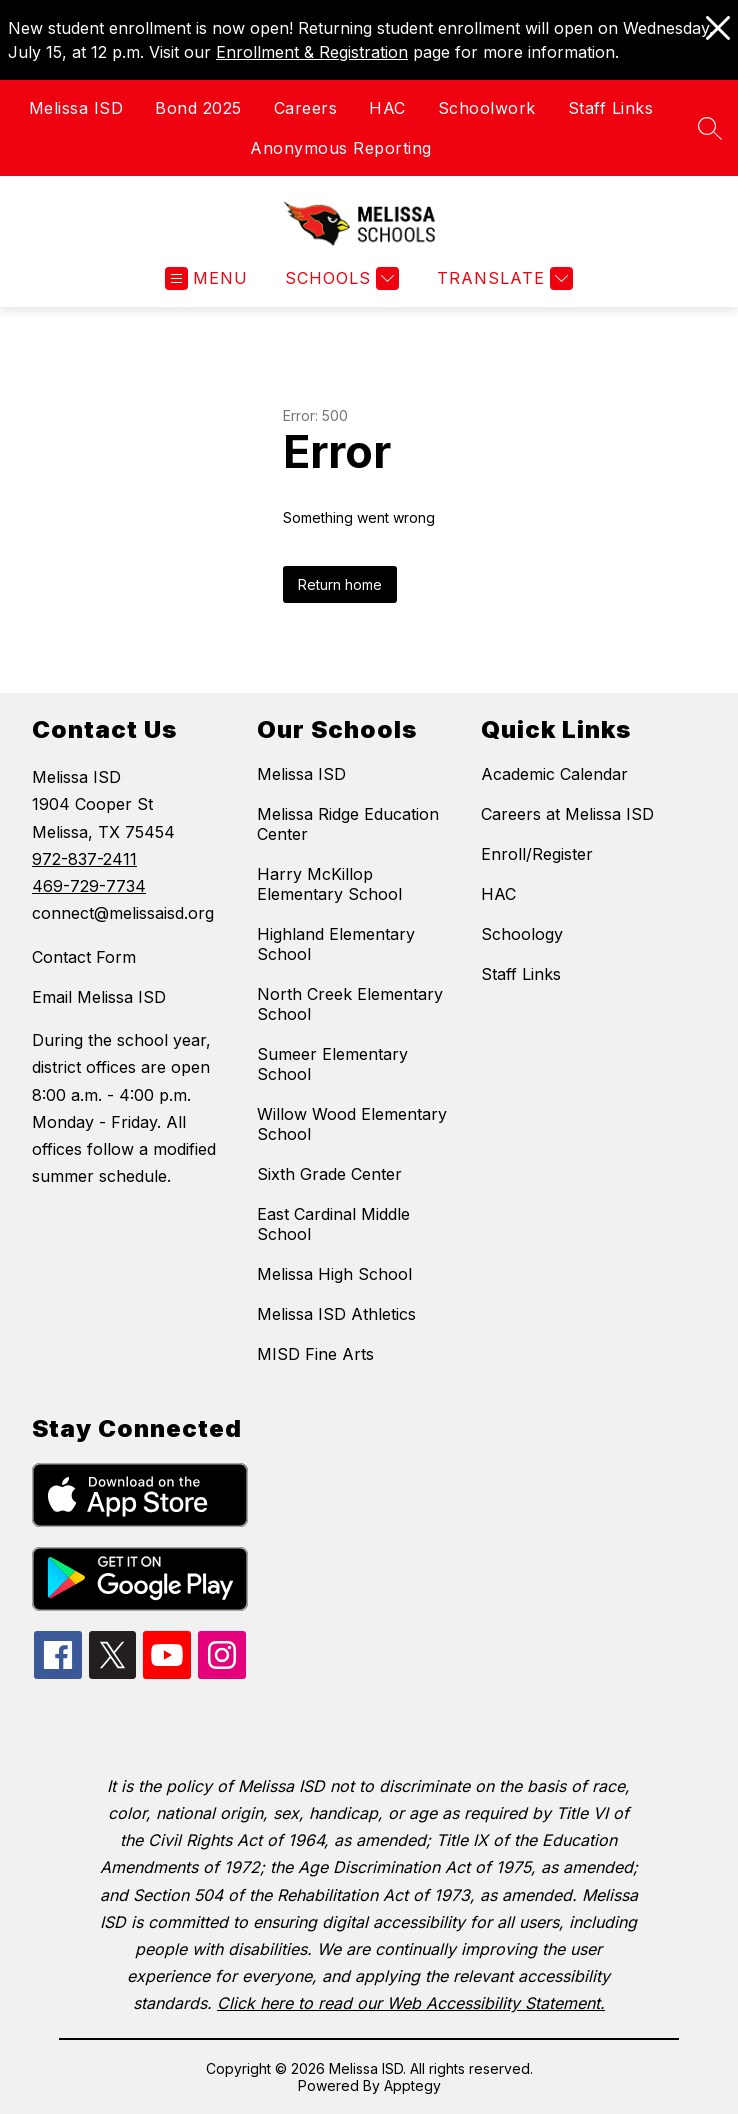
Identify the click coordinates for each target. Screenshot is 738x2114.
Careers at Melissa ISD (567, 814)
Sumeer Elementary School (332, 1064)
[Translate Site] (502, 278)
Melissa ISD (76, 108)
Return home (340, 584)
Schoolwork (487, 108)
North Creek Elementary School (350, 1004)
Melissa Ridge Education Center (348, 824)
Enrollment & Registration (312, 52)
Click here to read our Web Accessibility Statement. (411, 2003)
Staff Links (611, 108)
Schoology (522, 934)
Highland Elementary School (336, 944)
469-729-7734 (89, 886)
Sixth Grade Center (329, 1174)
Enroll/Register (537, 854)
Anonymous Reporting (341, 148)
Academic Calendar (554, 774)
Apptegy (412, 2085)
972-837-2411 (84, 859)
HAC (387, 108)
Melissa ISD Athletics (336, 1314)
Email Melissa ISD (99, 997)
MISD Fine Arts (315, 1354)
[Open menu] (206, 278)
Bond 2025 (198, 108)
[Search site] (710, 128)
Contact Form (84, 957)
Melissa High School (334, 1274)
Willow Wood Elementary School (352, 1124)
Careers (306, 108)
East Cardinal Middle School (333, 1224)
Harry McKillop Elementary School (329, 884)
